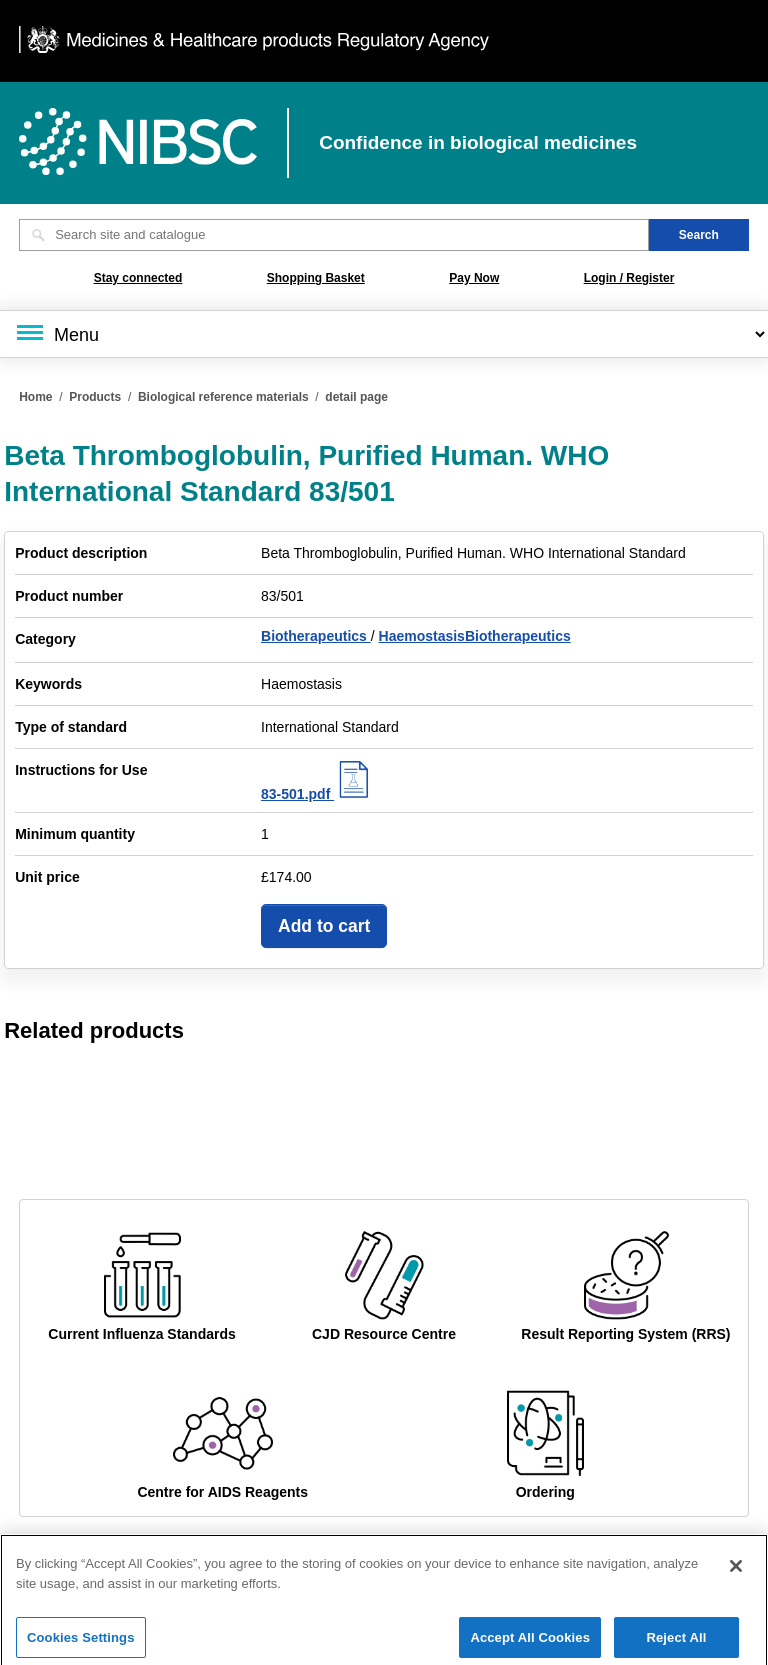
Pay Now (474, 278)
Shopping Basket (316, 278)
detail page (356, 397)
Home (35, 397)
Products (95, 397)
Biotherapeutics (316, 636)
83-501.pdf (317, 794)
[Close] (736, 1579)
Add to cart (324, 926)
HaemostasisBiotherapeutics (475, 636)
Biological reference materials (223, 397)
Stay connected (138, 278)
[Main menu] (384, 334)
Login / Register (629, 278)
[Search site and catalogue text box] (334, 235)
